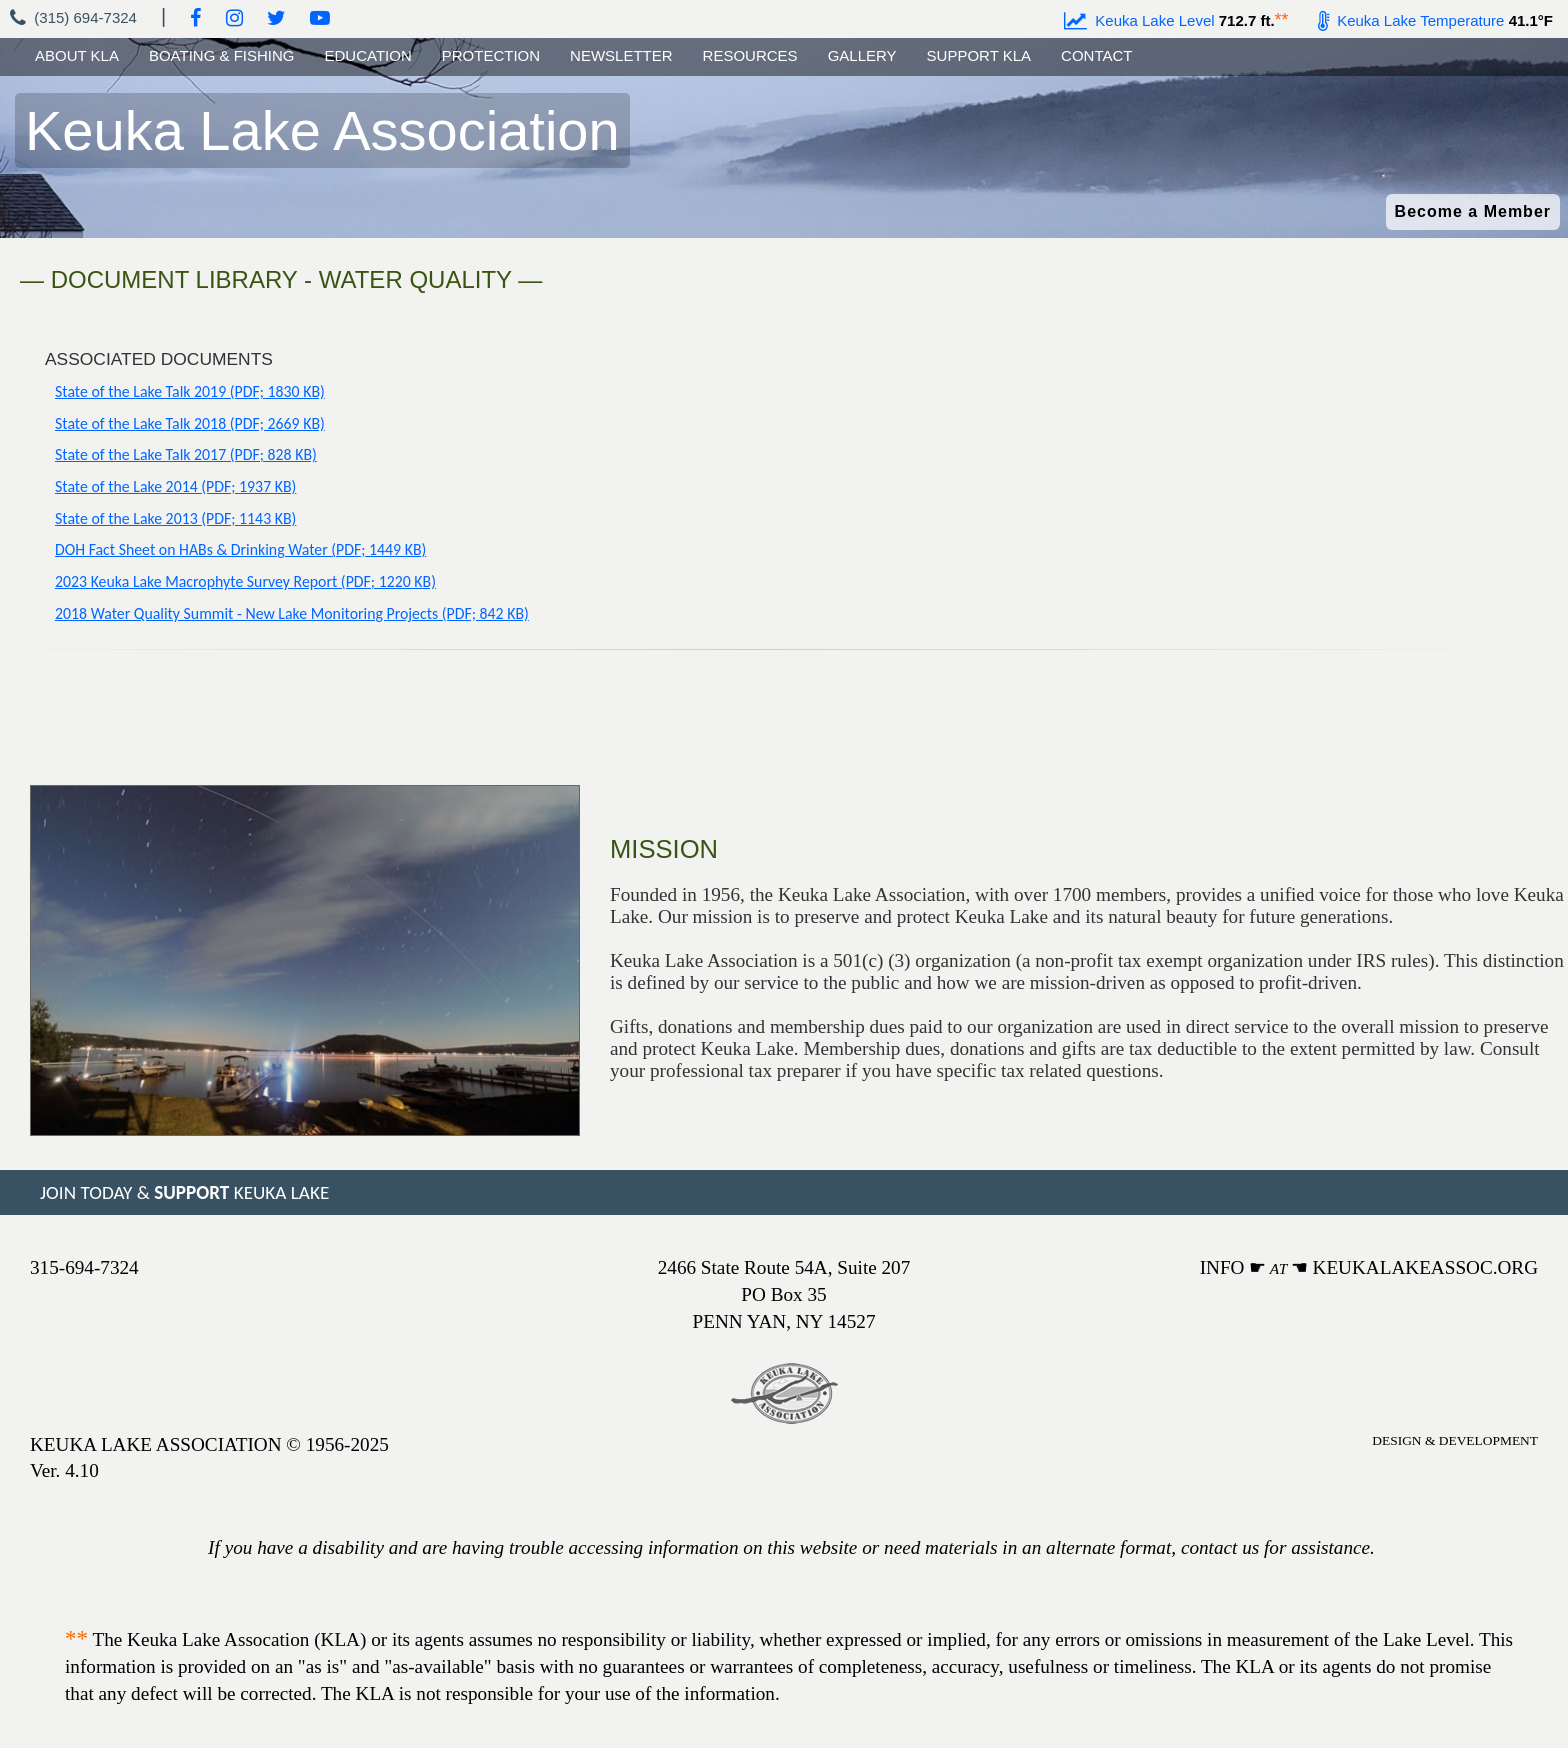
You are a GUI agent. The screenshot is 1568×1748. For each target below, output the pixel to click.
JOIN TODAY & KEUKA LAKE (184, 1192)
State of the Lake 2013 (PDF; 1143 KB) (175, 518)
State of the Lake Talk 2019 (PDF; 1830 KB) (190, 391)
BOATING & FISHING (222, 55)
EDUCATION (368, 55)
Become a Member (1473, 211)
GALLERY (862, 55)
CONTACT (1096, 55)
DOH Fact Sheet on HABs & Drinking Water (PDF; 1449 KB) (240, 549)
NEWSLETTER (621, 55)
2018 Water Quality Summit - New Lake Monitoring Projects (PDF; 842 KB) (292, 613)
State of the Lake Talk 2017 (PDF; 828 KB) (186, 454)
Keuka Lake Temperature (1411, 20)
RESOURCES (750, 55)
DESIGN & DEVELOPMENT (1455, 1440)
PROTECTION (491, 55)
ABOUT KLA (77, 55)
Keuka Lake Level (1139, 20)
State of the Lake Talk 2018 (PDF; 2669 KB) (190, 423)
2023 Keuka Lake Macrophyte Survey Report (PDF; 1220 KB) (245, 581)
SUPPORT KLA (979, 55)
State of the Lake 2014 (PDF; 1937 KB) (175, 486)
